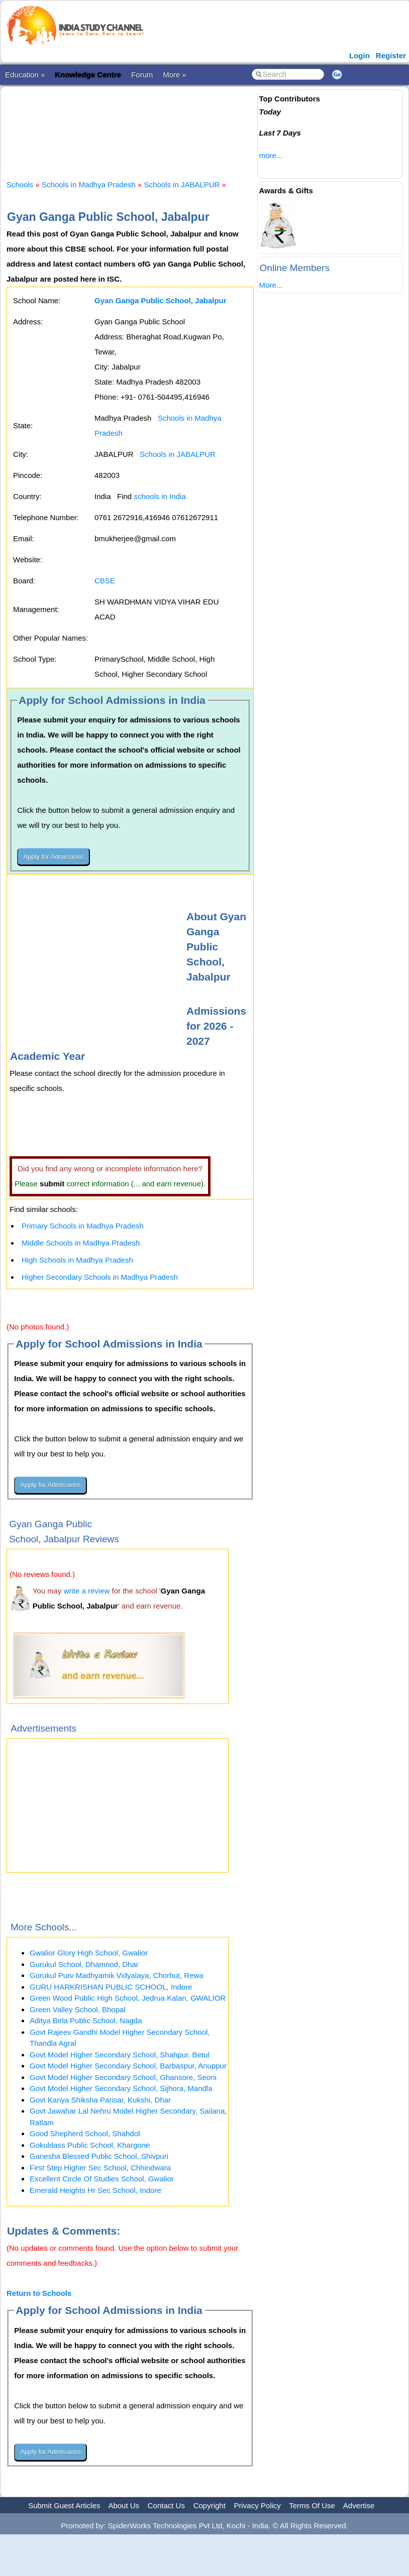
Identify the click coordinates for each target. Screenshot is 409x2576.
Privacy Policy (257, 2505)
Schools (20, 184)
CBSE (104, 580)
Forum (142, 74)
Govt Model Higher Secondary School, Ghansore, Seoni (123, 2077)
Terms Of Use (312, 2505)
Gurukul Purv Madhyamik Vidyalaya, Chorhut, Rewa (116, 1975)
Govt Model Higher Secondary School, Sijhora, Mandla (121, 2088)
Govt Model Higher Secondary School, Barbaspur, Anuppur (128, 2065)
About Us (123, 2505)
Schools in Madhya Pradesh (89, 184)
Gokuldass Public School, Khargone (90, 2145)
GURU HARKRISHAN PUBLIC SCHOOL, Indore (111, 1987)
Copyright (209, 2505)
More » (174, 74)
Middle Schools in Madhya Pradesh (81, 1243)
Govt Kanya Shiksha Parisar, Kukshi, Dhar (100, 2100)
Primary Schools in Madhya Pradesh (83, 1225)
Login (359, 55)
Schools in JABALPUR (182, 184)
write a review (87, 1590)
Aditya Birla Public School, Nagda (86, 2020)
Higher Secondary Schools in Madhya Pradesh (100, 1277)
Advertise (359, 2505)
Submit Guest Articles (64, 2505)
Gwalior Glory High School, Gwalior (89, 1952)
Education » (25, 74)
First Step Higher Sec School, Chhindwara (100, 2167)
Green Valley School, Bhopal (78, 2009)
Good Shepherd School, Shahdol (85, 2133)
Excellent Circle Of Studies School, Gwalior (102, 2178)
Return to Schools (39, 2293)
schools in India (159, 496)
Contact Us (166, 2505)
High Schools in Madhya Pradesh (77, 1260)
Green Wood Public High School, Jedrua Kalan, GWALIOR (128, 1998)
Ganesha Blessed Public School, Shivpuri (99, 2156)
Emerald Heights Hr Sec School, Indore (95, 2190)
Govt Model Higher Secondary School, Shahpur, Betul (120, 2054)
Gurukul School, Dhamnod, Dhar (84, 1964)
